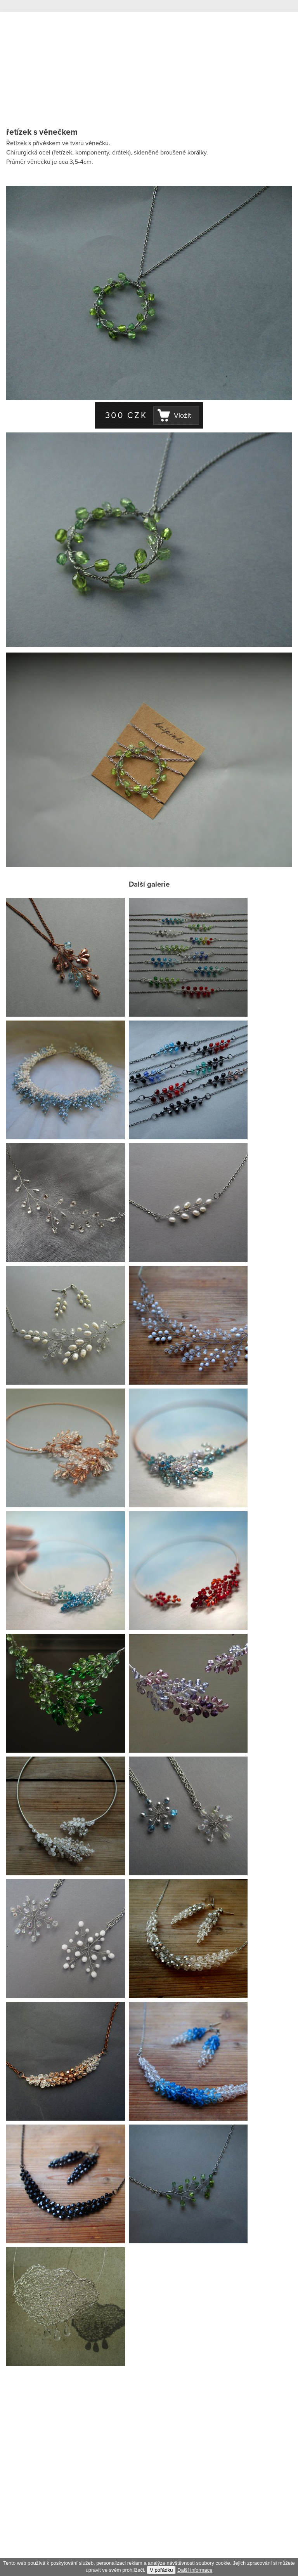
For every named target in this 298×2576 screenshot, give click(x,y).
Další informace (194, 2570)
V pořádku (161, 2570)
